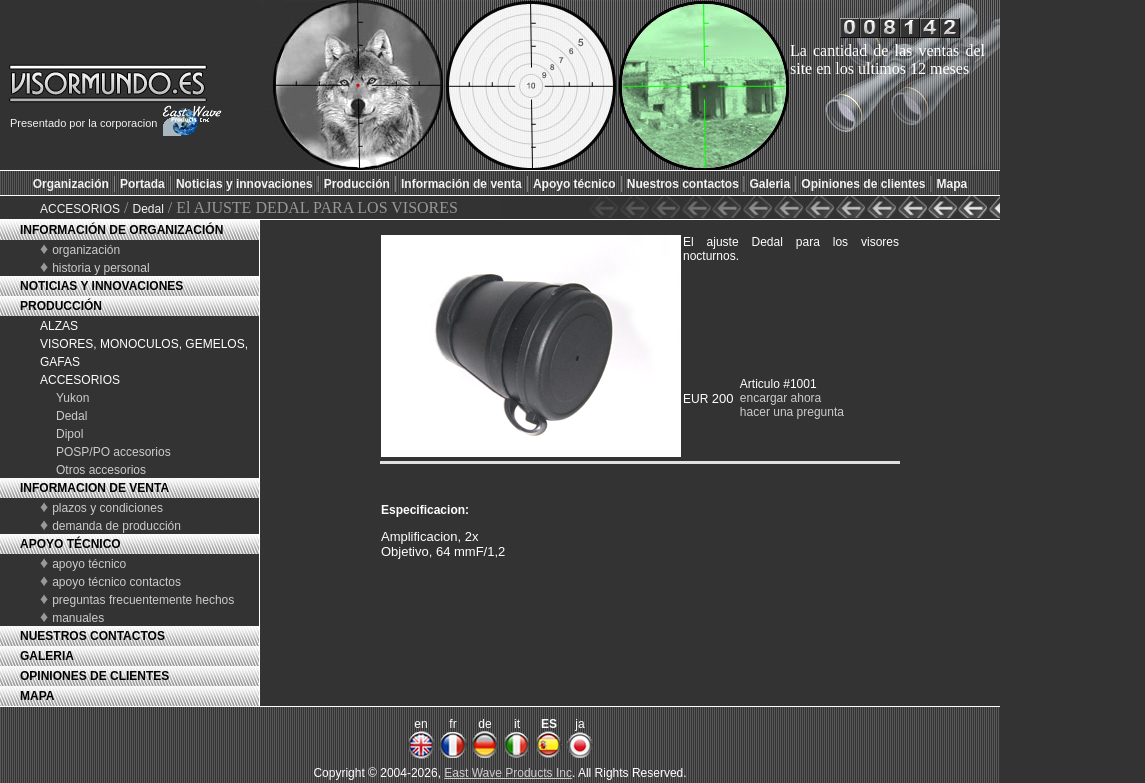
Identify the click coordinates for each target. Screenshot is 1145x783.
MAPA (37, 696)
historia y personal (100, 268)
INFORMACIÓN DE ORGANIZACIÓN (121, 230)
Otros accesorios (101, 470)
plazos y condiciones (107, 508)
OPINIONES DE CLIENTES (94, 676)
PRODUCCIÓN (61, 306)
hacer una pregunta (792, 412)
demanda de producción (116, 526)
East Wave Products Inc (508, 773)
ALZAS (59, 326)
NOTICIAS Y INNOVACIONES (101, 286)
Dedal (147, 209)
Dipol (69, 434)
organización (86, 250)
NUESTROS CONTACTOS (92, 636)
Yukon (72, 398)
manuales (78, 618)
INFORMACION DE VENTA (94, 488)
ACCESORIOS (80, 209)
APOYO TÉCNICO (70, 544)
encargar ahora (780, 398)
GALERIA (47, 656)
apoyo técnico (89, 564)
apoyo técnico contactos (116, 582)
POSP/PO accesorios (113, 452)
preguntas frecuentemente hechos (143, 600)
